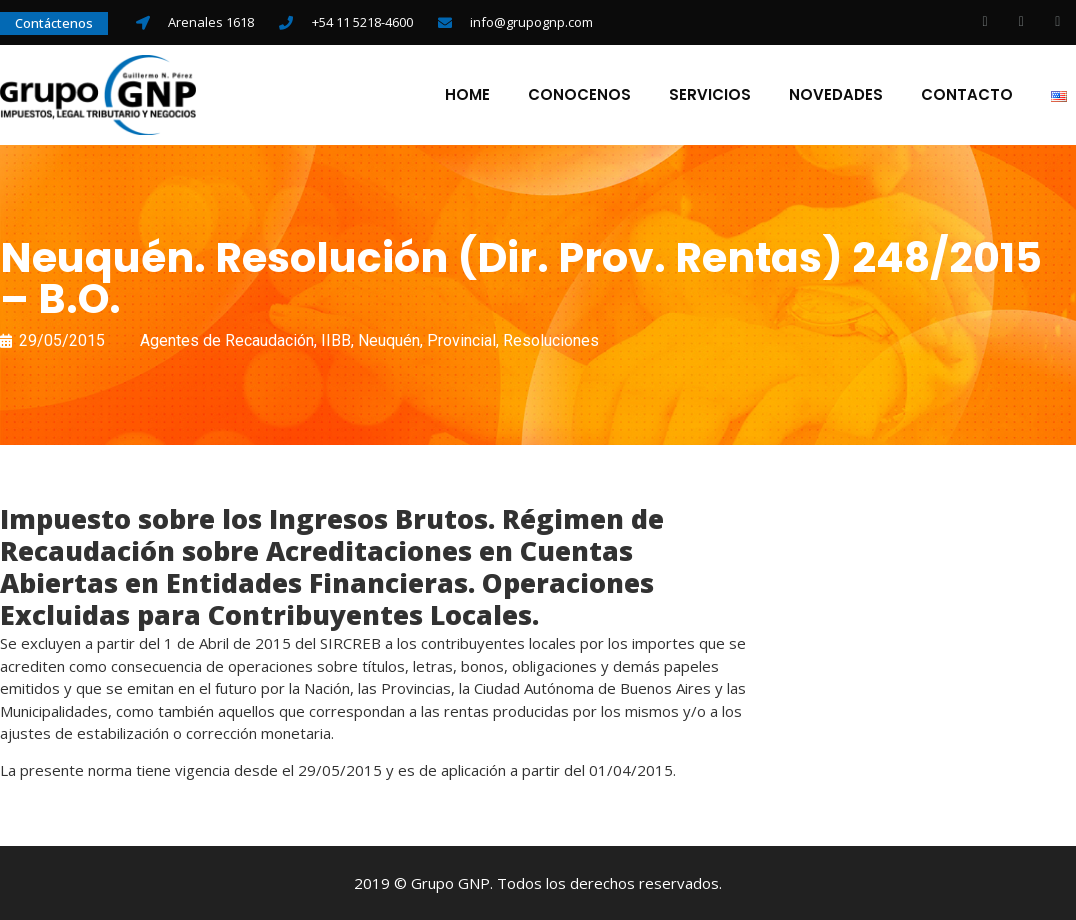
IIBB (336, 340)
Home (467, 95)
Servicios (710, 95)
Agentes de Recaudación (227, 340)
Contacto (967, 95)
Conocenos (579, 95)
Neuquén (389, 340)
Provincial (461, 340)
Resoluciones (551, 340)
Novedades (836, 95)
